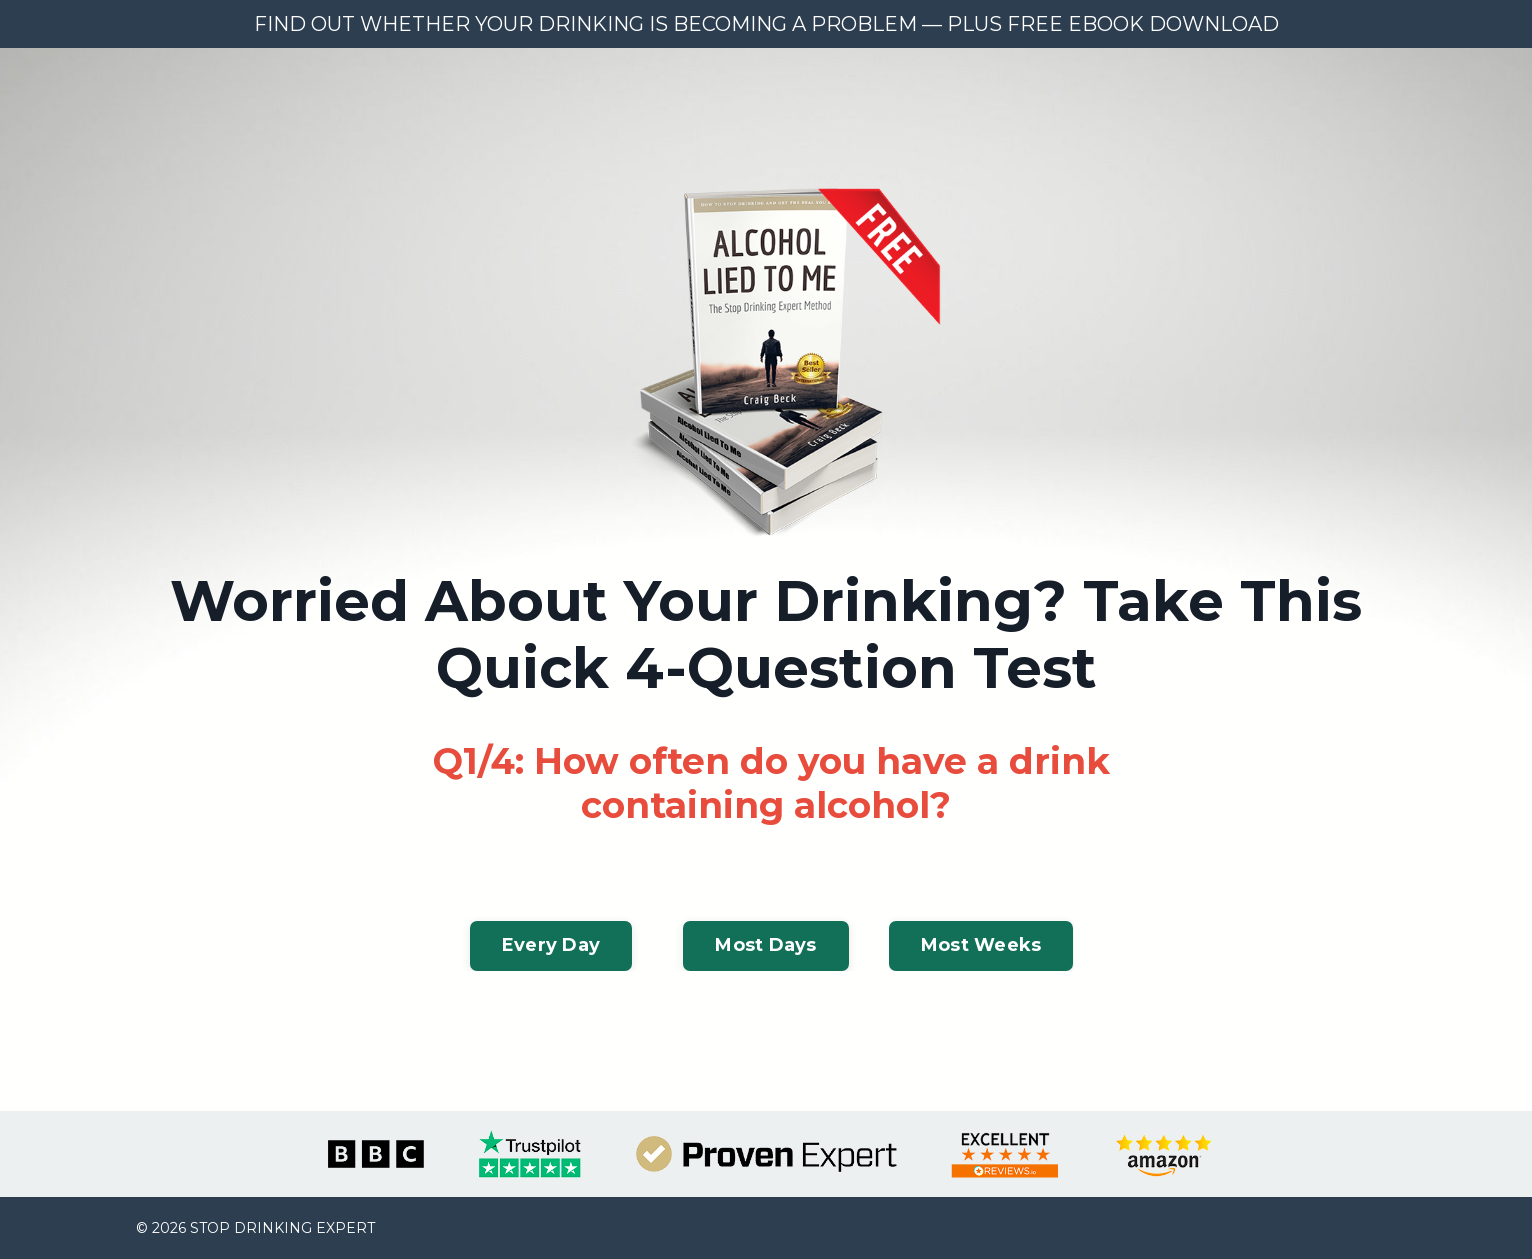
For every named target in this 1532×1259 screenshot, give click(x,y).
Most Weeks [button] (981, 945)
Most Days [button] (765, 945)
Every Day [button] (551, 945)
